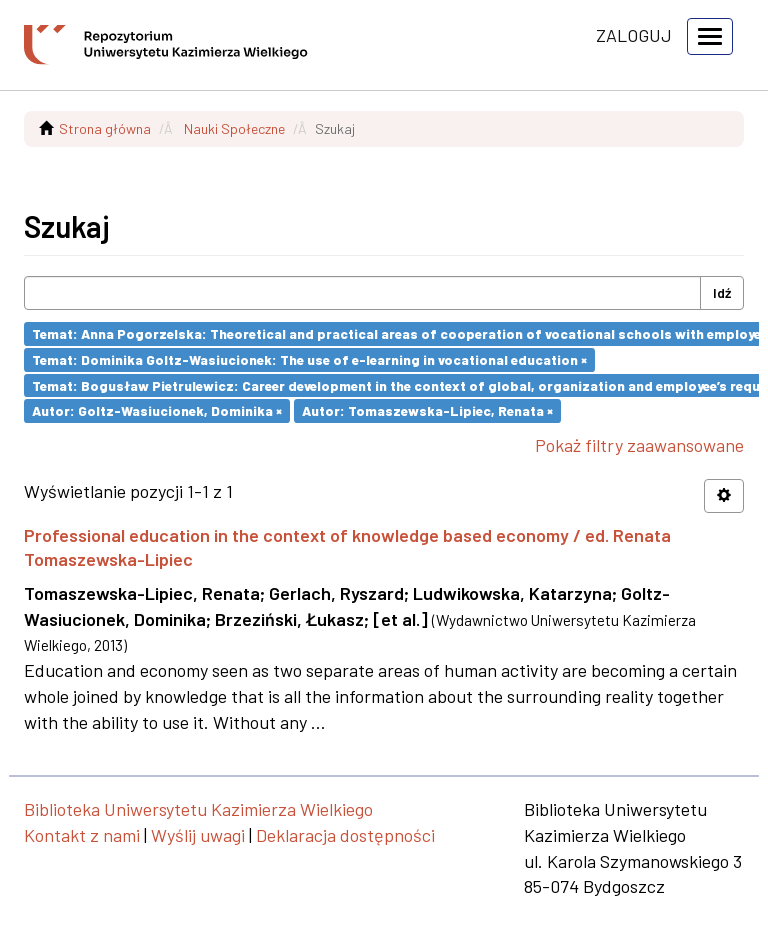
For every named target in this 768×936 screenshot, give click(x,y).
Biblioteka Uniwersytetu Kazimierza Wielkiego (198, 809)
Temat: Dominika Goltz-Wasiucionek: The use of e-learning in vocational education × (309, 359)
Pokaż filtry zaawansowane (639, 445)
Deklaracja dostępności (345, 835)
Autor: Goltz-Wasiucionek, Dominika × (157, 410)
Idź (722, 292)
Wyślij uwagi (198, 835)
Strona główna (105, 128)
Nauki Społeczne (234, 128)
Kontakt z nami (82, 835)
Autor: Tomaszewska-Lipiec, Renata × (427, 410)
